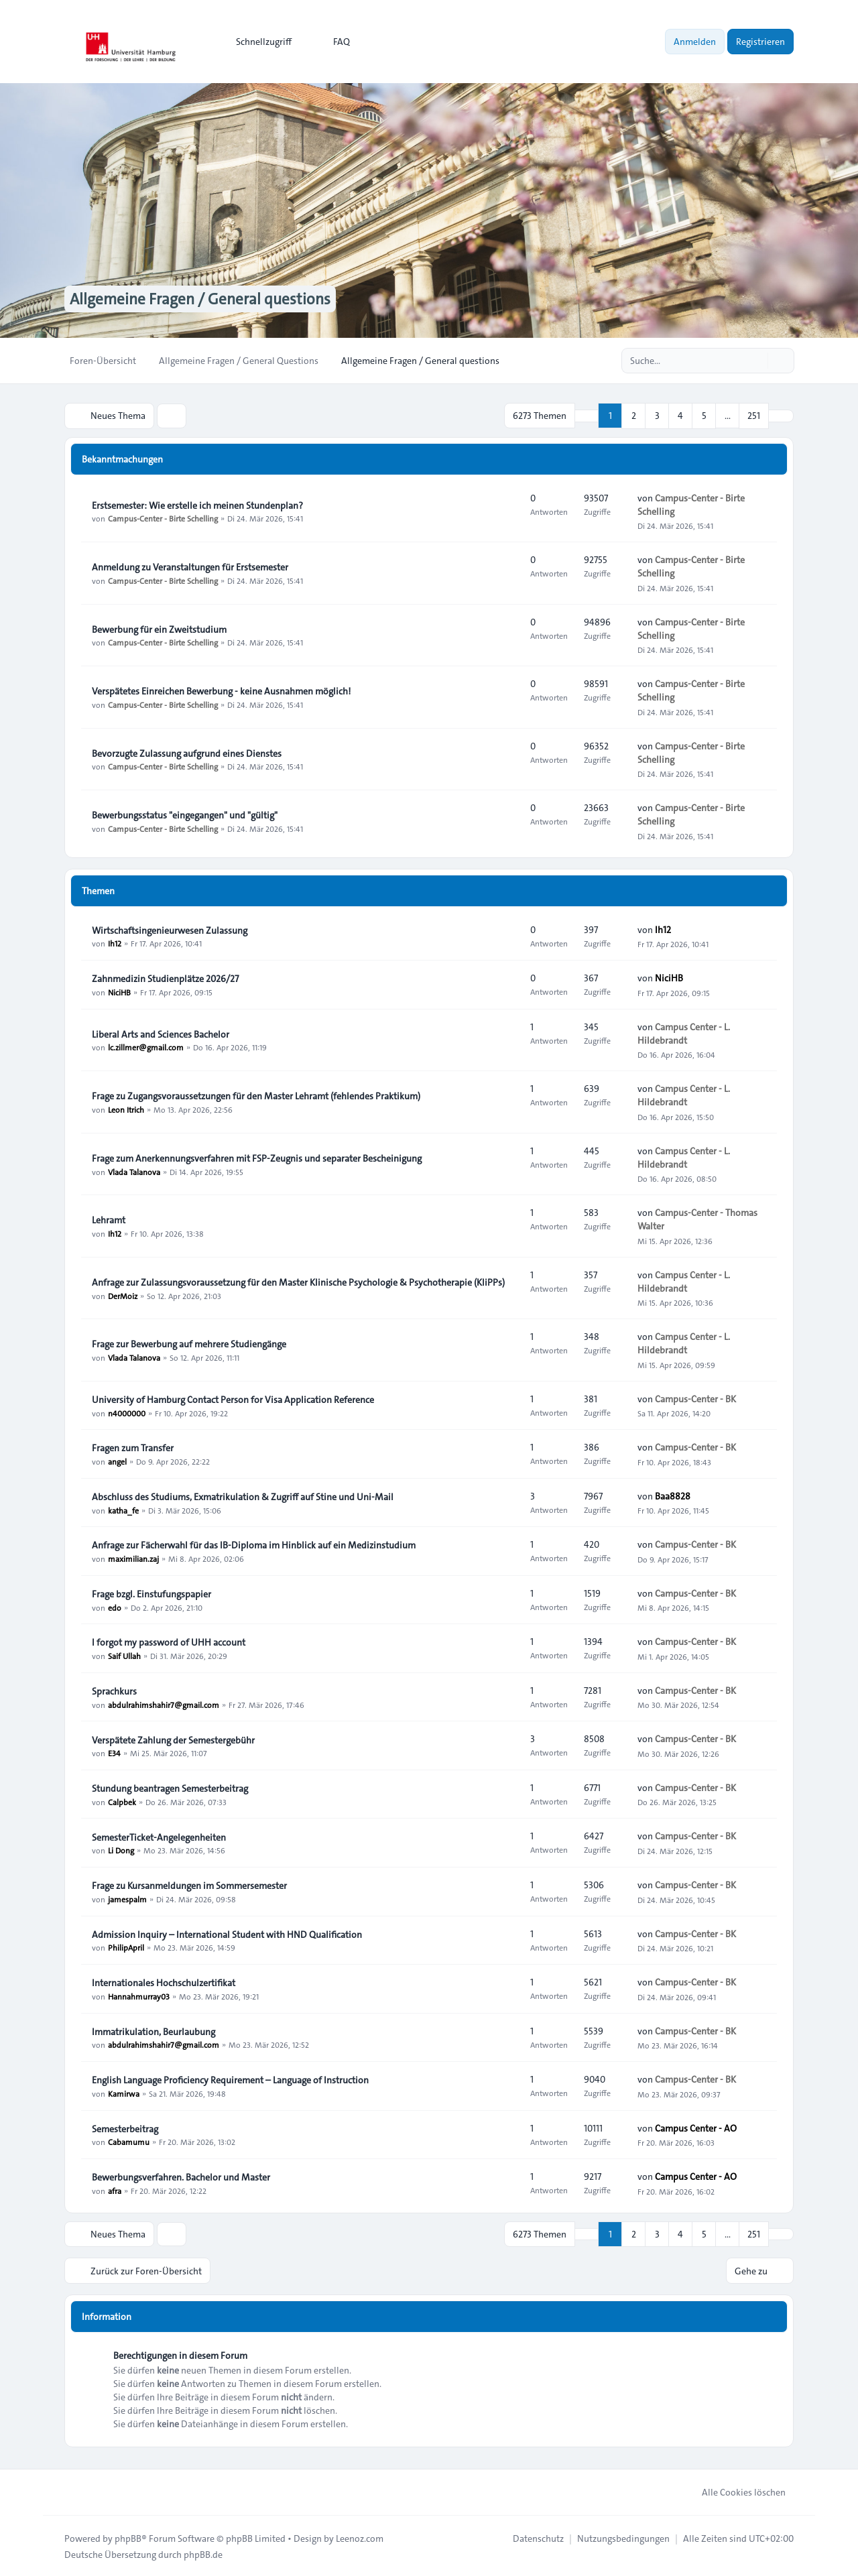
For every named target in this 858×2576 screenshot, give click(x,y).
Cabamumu (128, 2141)
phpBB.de (203, 2553)
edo (114, 1606)
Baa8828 (672, 1495)
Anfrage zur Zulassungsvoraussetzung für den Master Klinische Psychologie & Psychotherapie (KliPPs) (298, 1281)
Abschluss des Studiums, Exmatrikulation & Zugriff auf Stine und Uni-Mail (242, 1496)
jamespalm (127, 1898)
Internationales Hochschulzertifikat (163, 1982)
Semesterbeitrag (125, 2128)
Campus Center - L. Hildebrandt (683, 1033)
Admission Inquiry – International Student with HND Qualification (227, 1934)
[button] (781, 416)
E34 (114, 1752)
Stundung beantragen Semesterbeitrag (170, 1787)
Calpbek (122, 1801)
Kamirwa (123, 2092)
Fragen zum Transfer (133, 1447)
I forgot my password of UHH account (168, 1641)
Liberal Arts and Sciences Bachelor (160, 1033)
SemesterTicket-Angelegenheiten (159, 1836)
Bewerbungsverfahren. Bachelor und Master (181, 2176)
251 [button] (753, 415)
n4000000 (126, 1412)
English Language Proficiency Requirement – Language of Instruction (230, 2079)
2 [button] (633, 415)
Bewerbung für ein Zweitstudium (159, 628)
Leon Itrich (126, 1108)
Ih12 (114, 943)
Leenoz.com (359, 2537)
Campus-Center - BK (695, 1398)
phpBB (128, 2537)
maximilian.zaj (133, 1557)
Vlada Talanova (134, 1171)
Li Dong (121, 1850)
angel (117, 1460)
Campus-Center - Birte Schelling (163, 518)
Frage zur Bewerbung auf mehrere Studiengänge (189, 1343)
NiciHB (119, 991)
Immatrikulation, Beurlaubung (153, 2031)
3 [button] (657, 415)
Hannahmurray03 (139, 1995)
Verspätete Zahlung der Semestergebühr (173, 1739)
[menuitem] (257, 41)
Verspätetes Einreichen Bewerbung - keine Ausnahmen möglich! (221, 690)
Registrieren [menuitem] (760, 41)
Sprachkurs (114, 1690)
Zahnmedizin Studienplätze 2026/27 (165, 978)
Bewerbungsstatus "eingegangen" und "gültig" (185, 814)
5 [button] (704, 415)
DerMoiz (122, 1295)
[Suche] (756, 360)
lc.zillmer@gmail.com (146, 1047)
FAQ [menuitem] (333, 41)
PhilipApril (126, 1947)
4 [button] (680, 415)
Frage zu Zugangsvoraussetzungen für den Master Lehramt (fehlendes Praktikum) (256, 1095)
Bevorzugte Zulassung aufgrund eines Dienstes (187, 752)
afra (114, 2190)
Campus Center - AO (696, 2127)
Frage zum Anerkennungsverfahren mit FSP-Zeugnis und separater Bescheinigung (257, 1157)
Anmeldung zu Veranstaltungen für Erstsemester (190, 566)
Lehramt (108, 1219)
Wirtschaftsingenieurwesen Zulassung (169, 929)
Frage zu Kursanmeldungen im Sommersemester (189, 1885)
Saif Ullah (124, 1655)
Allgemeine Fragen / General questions (204, 299)
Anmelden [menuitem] (695, 41)
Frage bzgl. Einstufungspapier (151, 1593)
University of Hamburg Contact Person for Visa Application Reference (233, 1399)
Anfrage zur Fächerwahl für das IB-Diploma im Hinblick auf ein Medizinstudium (254, 1544)
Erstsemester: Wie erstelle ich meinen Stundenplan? (197, 504)
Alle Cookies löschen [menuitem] (735, 2491)
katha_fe (123, 1509)
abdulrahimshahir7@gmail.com (163, 1704)
